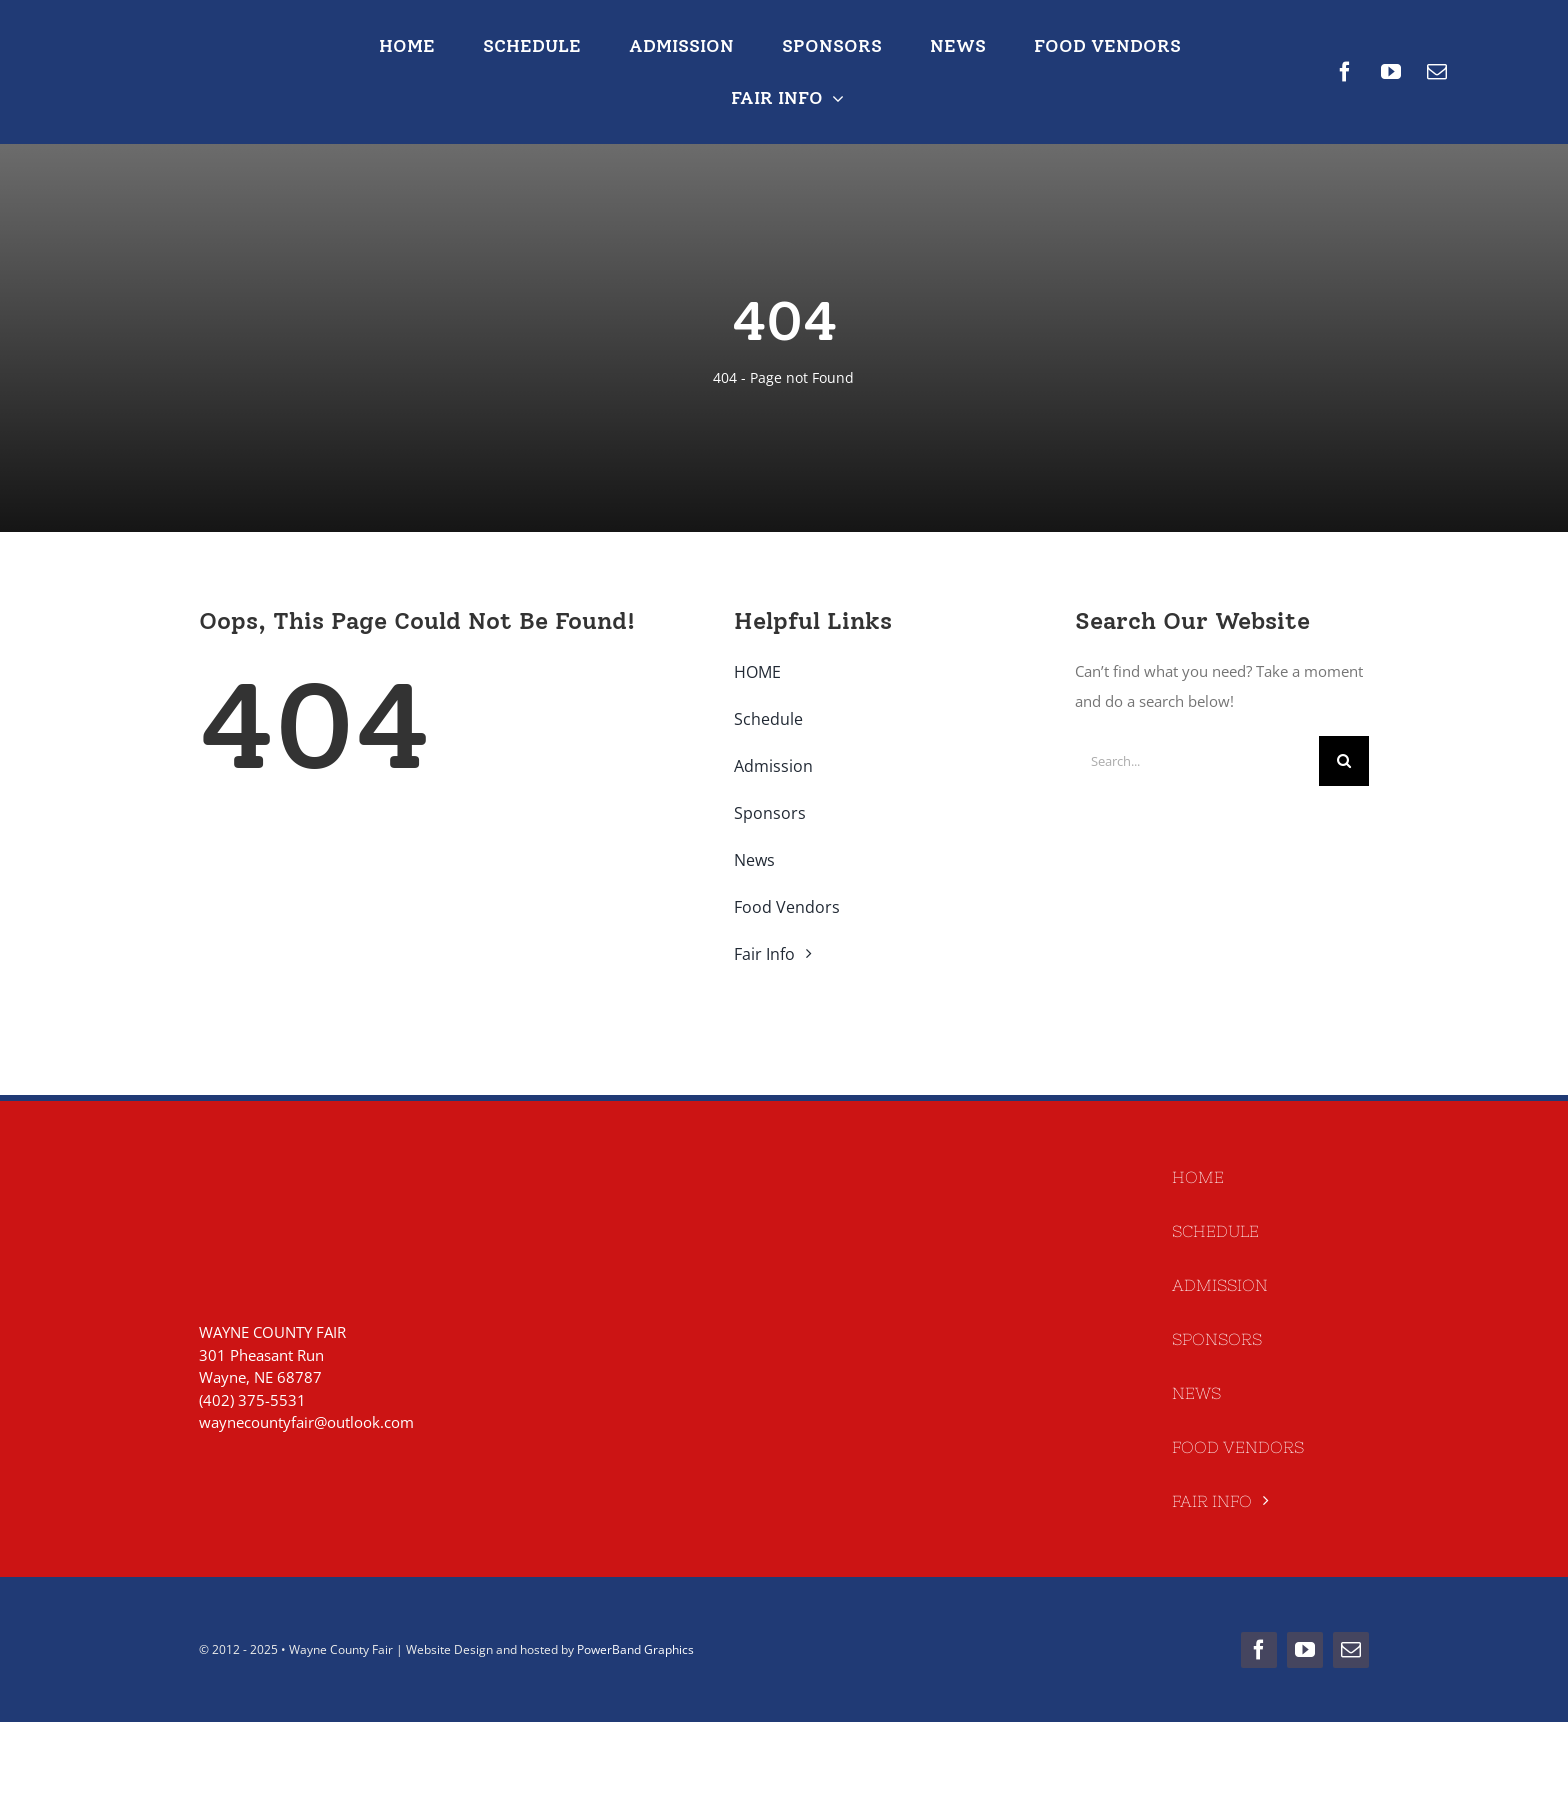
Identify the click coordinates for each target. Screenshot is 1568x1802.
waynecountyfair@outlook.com (306, 1422)
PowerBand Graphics (635, 1649)
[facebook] (1345, 72)
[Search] (1344, 761)
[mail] (1437, 72)
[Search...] (1197, 761)
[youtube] (1391, 72)
